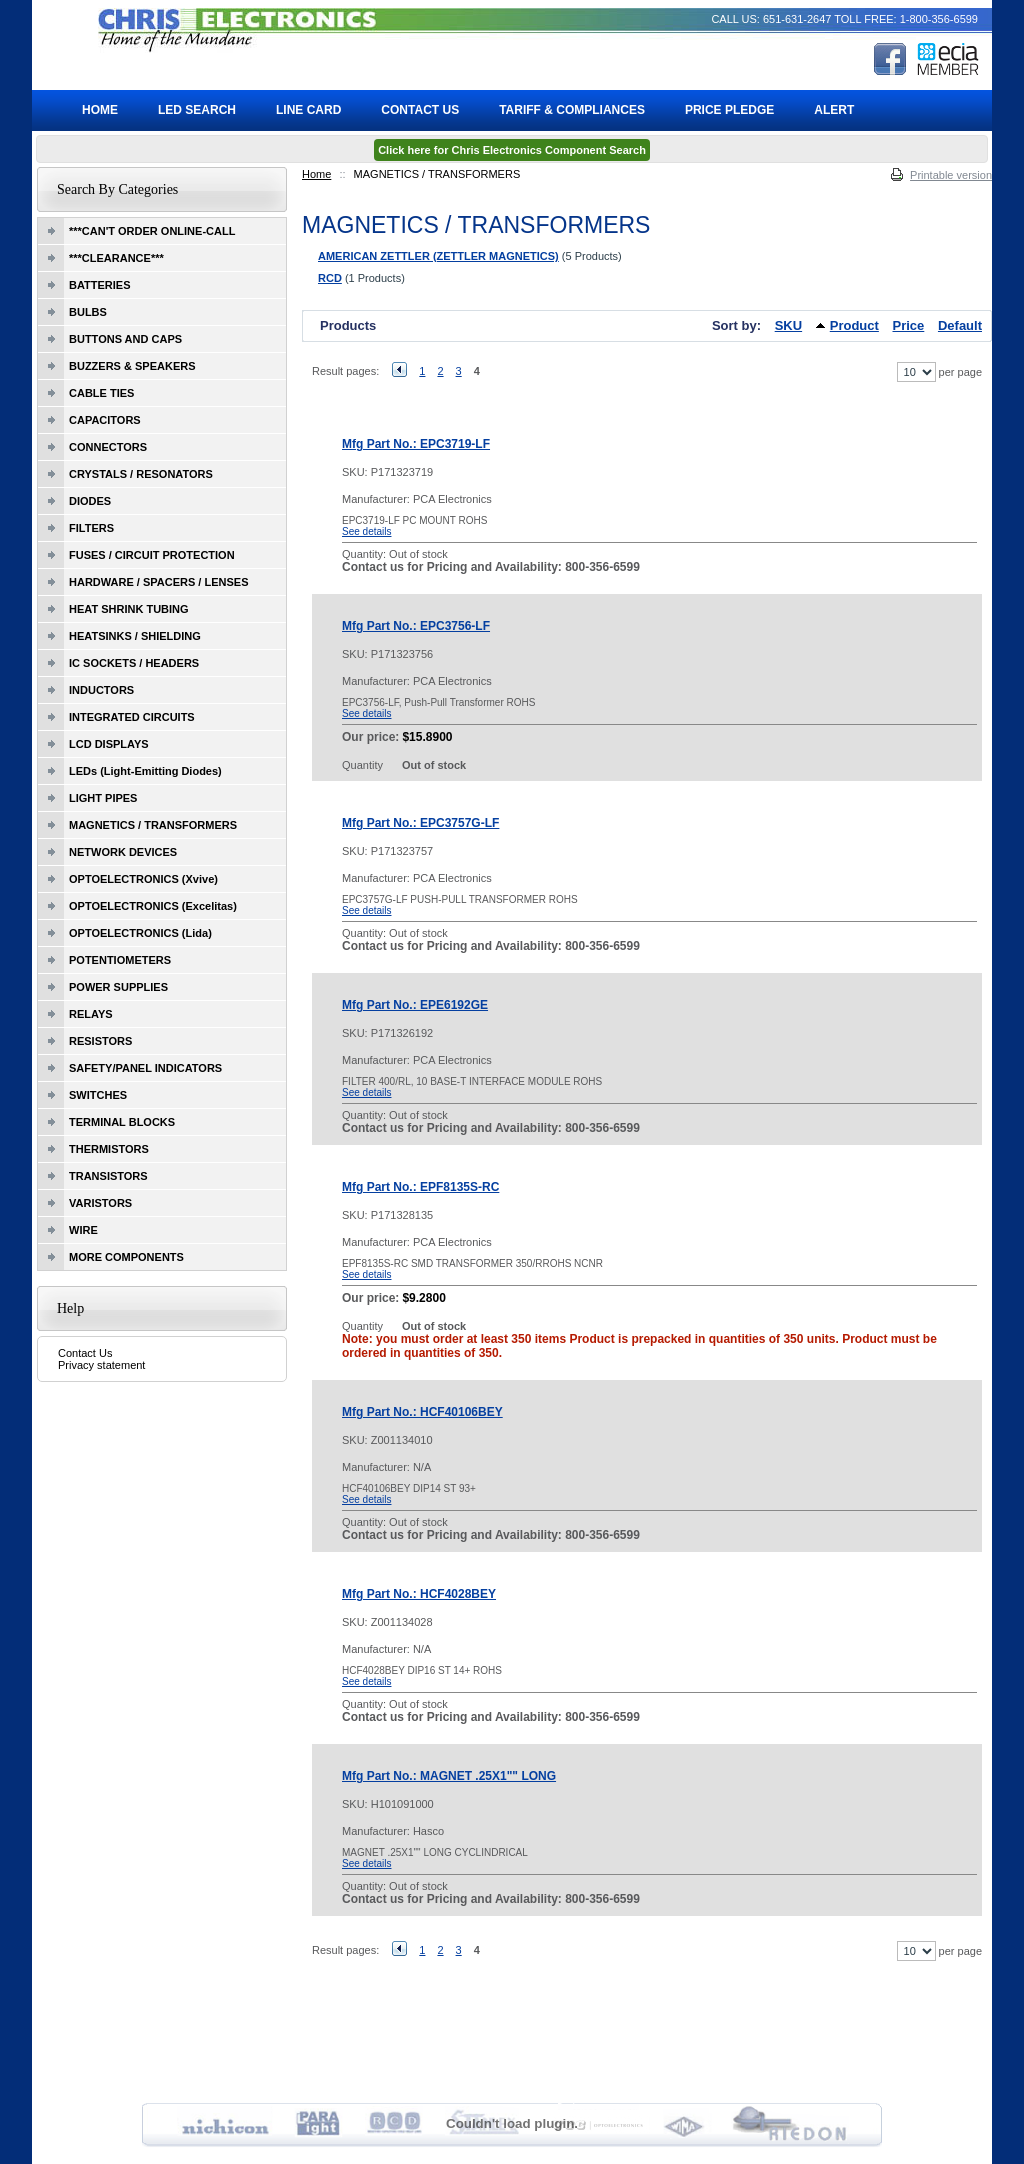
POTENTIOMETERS (120, 960)
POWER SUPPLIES (118, 987)
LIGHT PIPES (103, 798)
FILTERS (91, 528)
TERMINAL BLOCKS (122, 1122)
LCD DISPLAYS (109, 744)
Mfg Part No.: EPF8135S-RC (420, 1187)
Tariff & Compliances (572, 110)
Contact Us (85, 1353)
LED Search (197, 110)
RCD (330, 278)
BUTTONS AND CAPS (125, 339)
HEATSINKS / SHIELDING (135, 636)
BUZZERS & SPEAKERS (132, 366)
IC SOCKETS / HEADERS (134, 663)
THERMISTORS (109, 1149)
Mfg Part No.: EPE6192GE (415, 1005)
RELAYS (91, 1014)
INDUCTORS (101, 690)
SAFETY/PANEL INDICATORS (145, 1068)
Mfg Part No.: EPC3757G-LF (420, 823)
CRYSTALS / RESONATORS (141, 474)
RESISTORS (100, 1041)
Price (909, 325)
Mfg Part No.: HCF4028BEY (419, 1594)
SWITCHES (98, 1095)
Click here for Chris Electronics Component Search (512, 150)
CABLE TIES (101, 393)
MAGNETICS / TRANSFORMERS (153, 825)
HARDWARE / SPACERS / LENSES (159, 582)
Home (316, 174)
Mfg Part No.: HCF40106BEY (422, 1412)
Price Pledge (729, 110)
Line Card (308, 110)
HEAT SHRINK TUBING (129, 609)
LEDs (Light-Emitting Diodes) (145, 771)
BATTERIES (100, 285)
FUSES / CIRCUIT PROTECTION (152, 555)
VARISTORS (100, 1203)
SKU (788, 325)
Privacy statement (101, 1365)
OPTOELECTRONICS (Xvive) (143, 879)
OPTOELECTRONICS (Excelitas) (153, 906)
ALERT (834, 110)
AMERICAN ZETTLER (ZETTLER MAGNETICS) (438, 256)
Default (960, 325)
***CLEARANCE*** (116, 258)
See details (366, 531)
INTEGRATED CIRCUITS (132, 717)
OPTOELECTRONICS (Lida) (140, 933)
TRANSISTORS (108, 1176)
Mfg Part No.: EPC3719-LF (416, 444)
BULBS (88, 312)
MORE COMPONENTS (126, 1257)
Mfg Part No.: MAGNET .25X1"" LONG (449, 1776)
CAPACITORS (105, 420)
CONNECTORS (108, 447)
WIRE (83, 1230)
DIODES (90, 501)
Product (854, 325)
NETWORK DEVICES (123, 852)
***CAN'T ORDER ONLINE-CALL (152, 231)
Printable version (951, 175)
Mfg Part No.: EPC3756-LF (416, 626)
